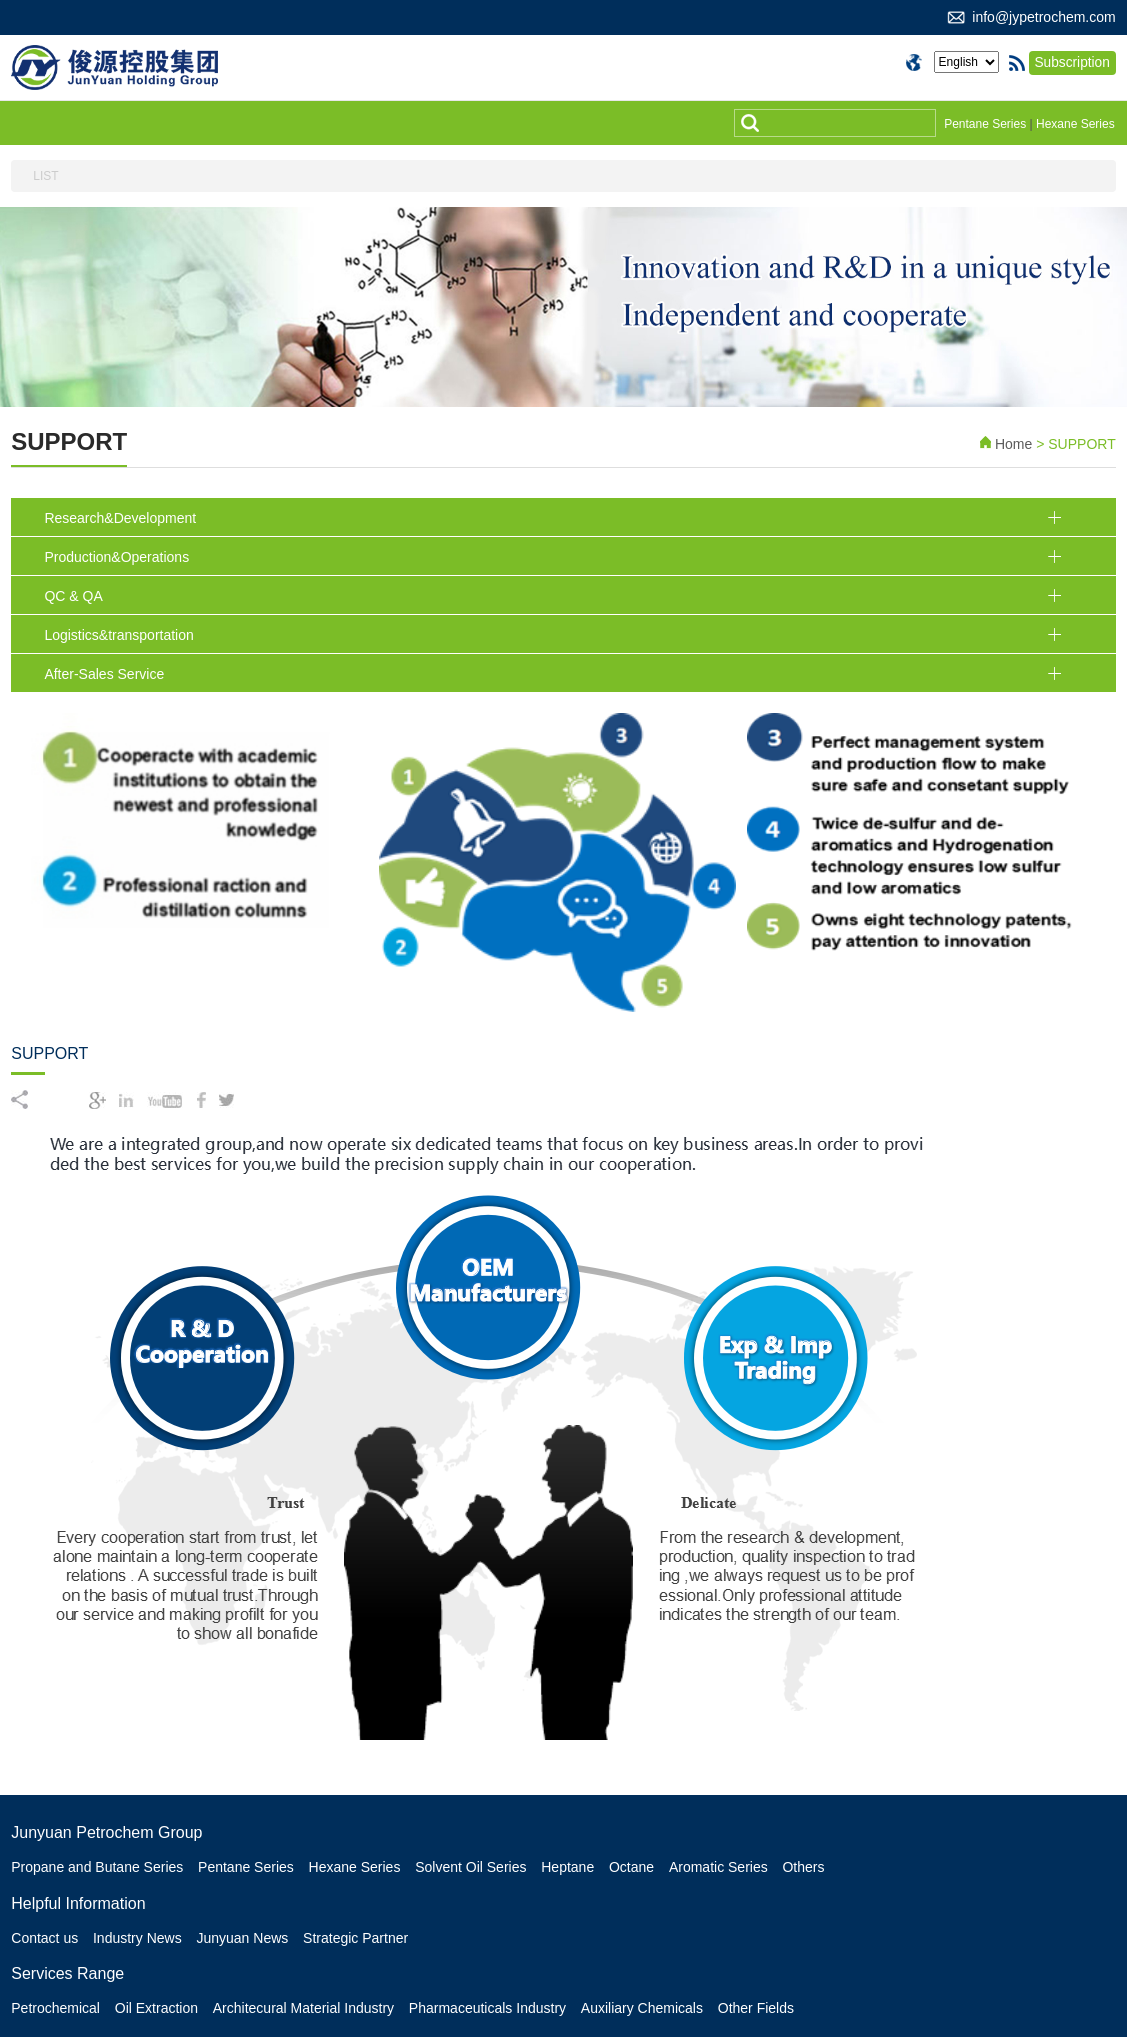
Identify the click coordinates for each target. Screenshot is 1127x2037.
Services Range (67, 1970)
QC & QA (73, 595)
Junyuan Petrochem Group (106, 1832)
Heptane (582, 1867)
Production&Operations (116, 556)
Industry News (141, 1936)
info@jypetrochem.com (1043, 17)
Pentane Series (985, 124)
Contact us (44, 1936)
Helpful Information (78, 1901)
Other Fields (774, 2005)
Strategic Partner (366, 1936)
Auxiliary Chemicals (656, 2005)
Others (828, 1867)
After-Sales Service (104, 673)
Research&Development (120, 517)
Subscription (1076, 62)
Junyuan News (250, 1936)
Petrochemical (55, 2005)
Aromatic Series (739, 1867)
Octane (649, 1867)
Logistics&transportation (118, 634)
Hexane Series (1075, 124)
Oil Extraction (159, 2005)
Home (1013, 442)
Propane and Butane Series (97, 1867)
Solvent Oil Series (481, 1867)
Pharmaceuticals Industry (498, 2005)
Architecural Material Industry (310, 2005)
